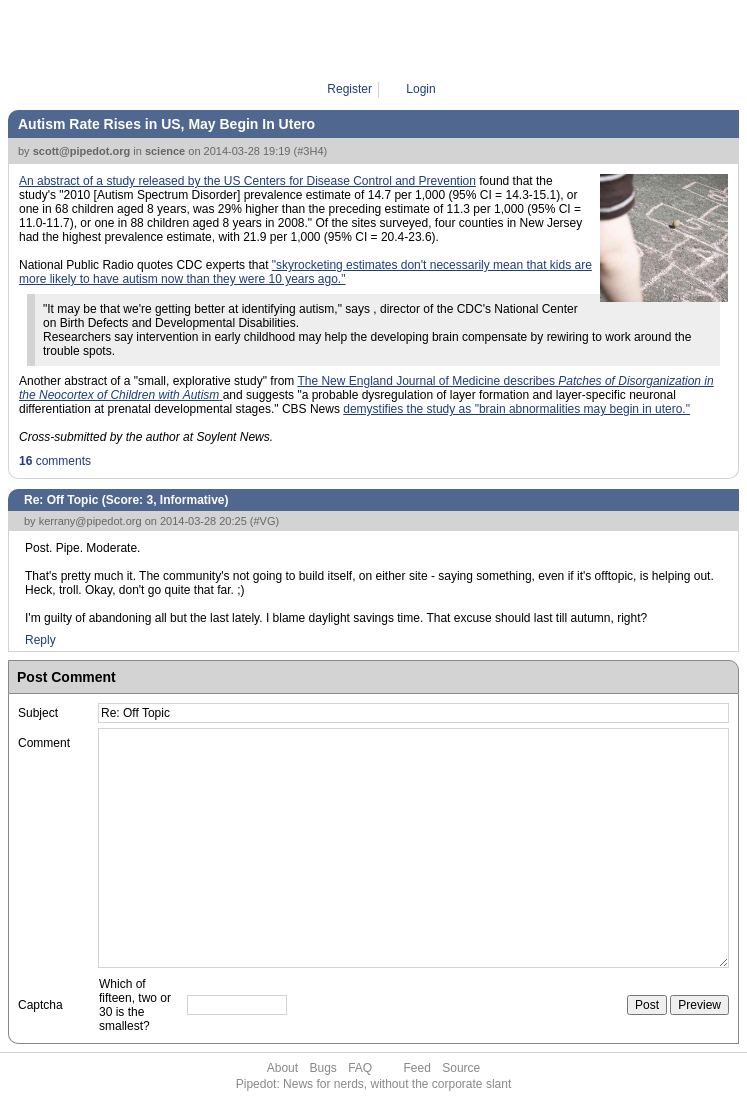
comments (55, 461)
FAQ (360, 1068)
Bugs (322, 1068)
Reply (40, 640)
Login (420, 89)
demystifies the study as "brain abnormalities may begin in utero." (516, 409)
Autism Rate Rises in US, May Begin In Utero (166, 124)
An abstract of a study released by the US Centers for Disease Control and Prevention (247, 181)
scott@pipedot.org (82, 151)
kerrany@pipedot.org (90, 521)
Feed (417, 1068)
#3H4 (310, 151)
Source (461, 1068)
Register (349, 89)
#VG (265, 521)
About (282, 1068)
